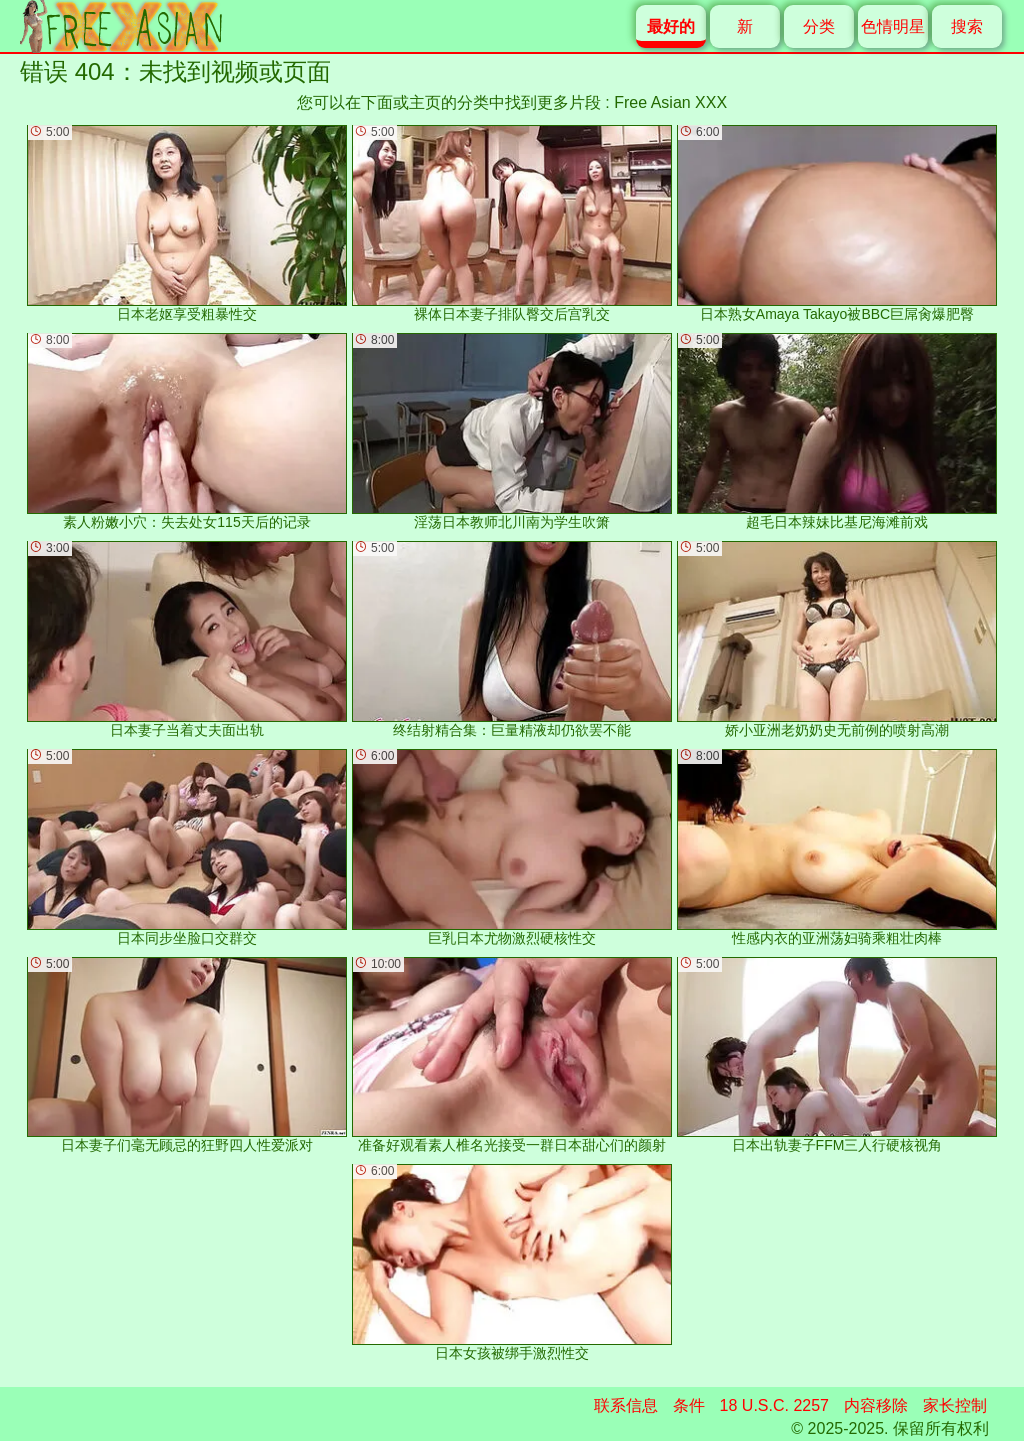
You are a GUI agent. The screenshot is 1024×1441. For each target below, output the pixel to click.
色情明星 (893, 26)
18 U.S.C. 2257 (774, 1405)
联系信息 (626, 1405)
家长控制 (955, 1405)
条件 (689, 1405)
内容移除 (876, 1405)
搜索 (967, 26)
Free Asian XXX (670, 102)
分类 (819, 26)
